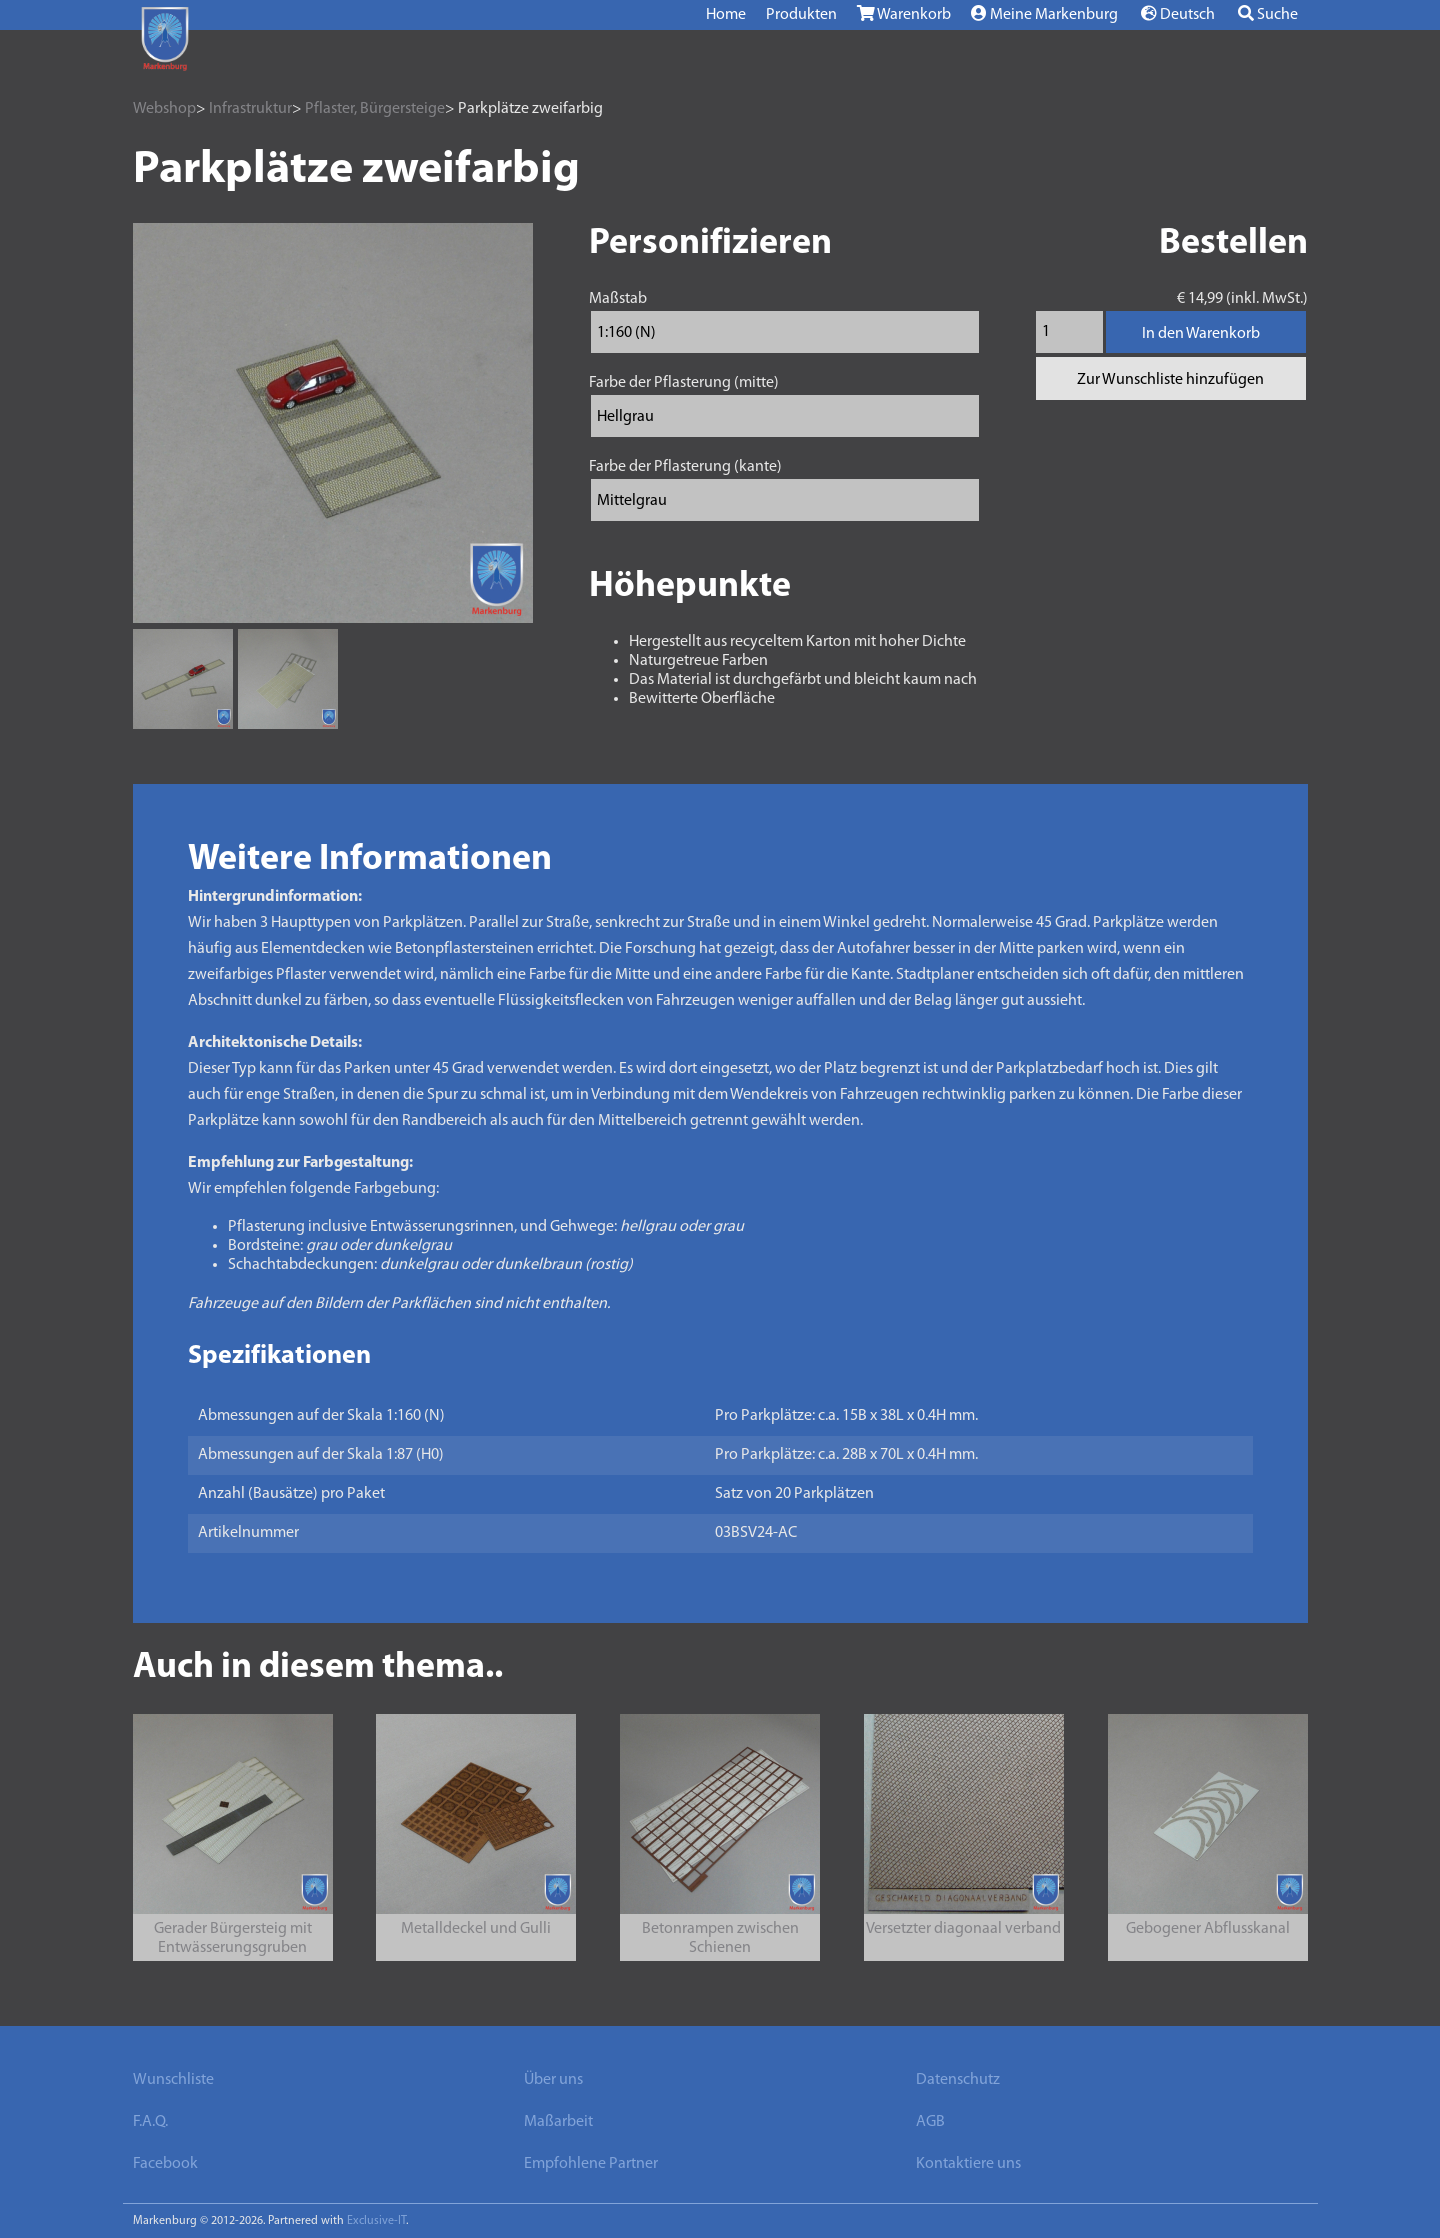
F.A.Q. (150, 2122)
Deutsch (1178, 14)
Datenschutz (958, 2080)
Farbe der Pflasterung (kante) (685, 467)
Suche (1268, 14)
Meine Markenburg (1044, 14)
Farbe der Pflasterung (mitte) (684, 383)
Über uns (553, 2080)
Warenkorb (904, 14)
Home (726, 15)
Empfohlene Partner (591, 2164)
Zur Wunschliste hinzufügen (1170, 380)
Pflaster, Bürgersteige (375, 109)
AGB (930, 2122)
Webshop (164, 109)
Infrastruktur (250, 109)
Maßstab (618, 299)
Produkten (801, 15)
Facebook (165, 2164)
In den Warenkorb (1201, 334)
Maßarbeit (558, 2122)
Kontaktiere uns (968, 2164)
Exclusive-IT (376, 2221)
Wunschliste (173, 2080)
